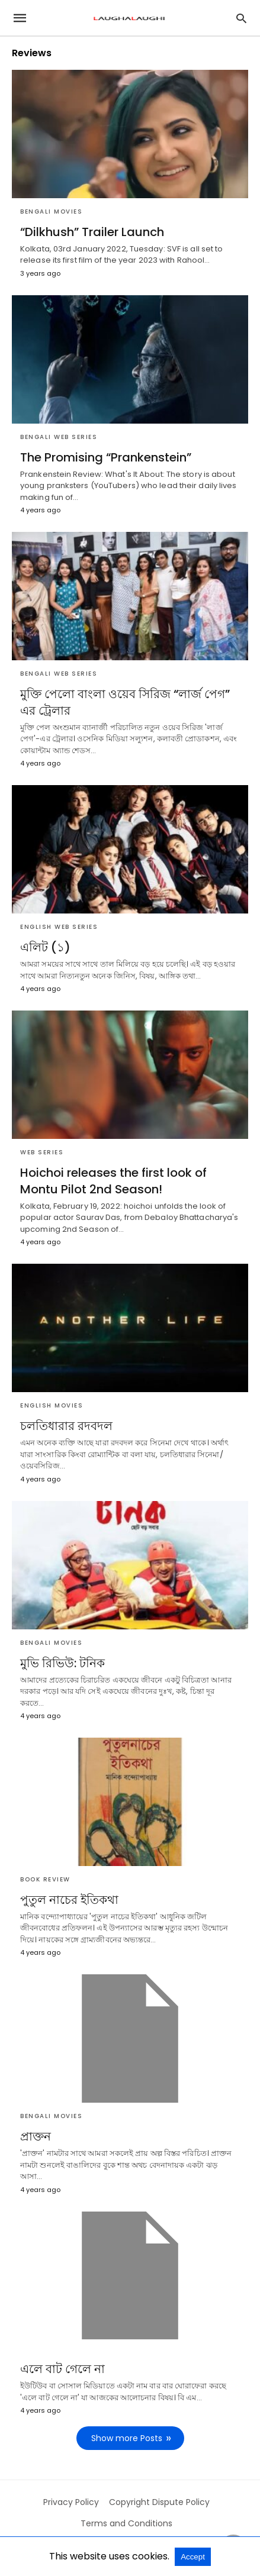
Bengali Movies (51, 211)
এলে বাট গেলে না (62, 2369)
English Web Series (59, 926)
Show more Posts (126, 2438)
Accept (193, 2556)
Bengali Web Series (58, 436)
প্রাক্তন (35, 2136)
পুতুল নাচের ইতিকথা (69, 1899)
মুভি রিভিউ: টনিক (62, 1663)
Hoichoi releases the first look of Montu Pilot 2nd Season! (113, 1180)
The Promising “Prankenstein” (105, 457)
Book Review (45, 1879)
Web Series (41, 1152)
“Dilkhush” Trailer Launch (92, 232)
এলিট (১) (45, 947)
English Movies (51, 1405)
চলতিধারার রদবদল (66, 1426)
